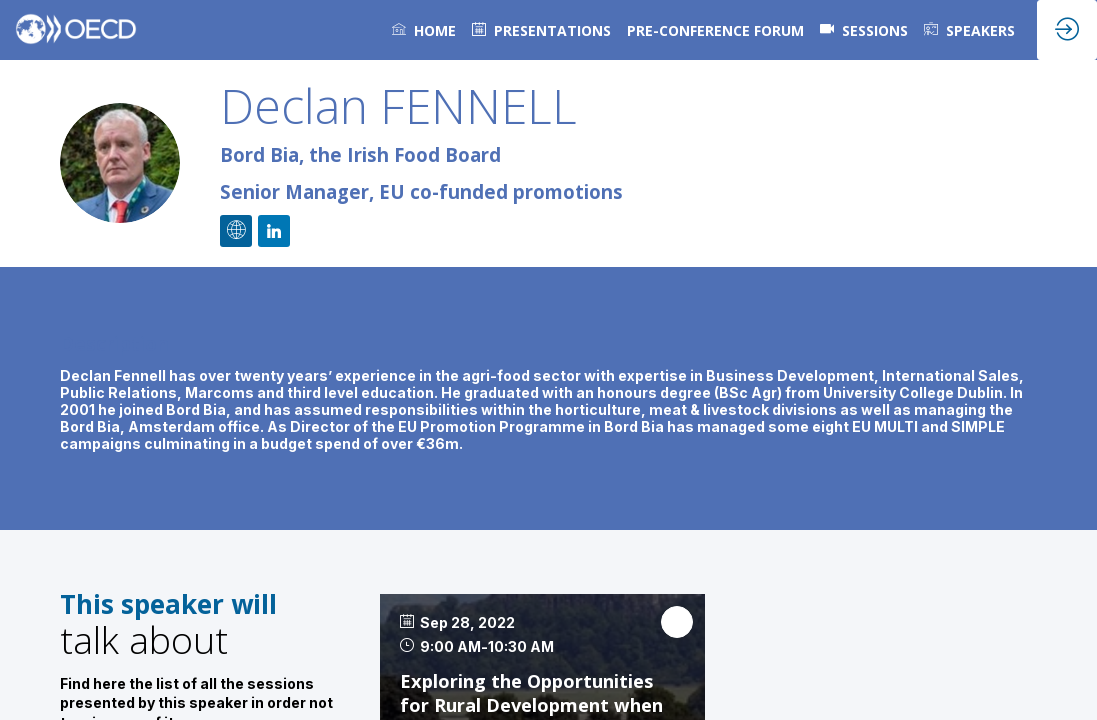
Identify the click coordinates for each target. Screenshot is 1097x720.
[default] (541, 30)
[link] (424, 30)
